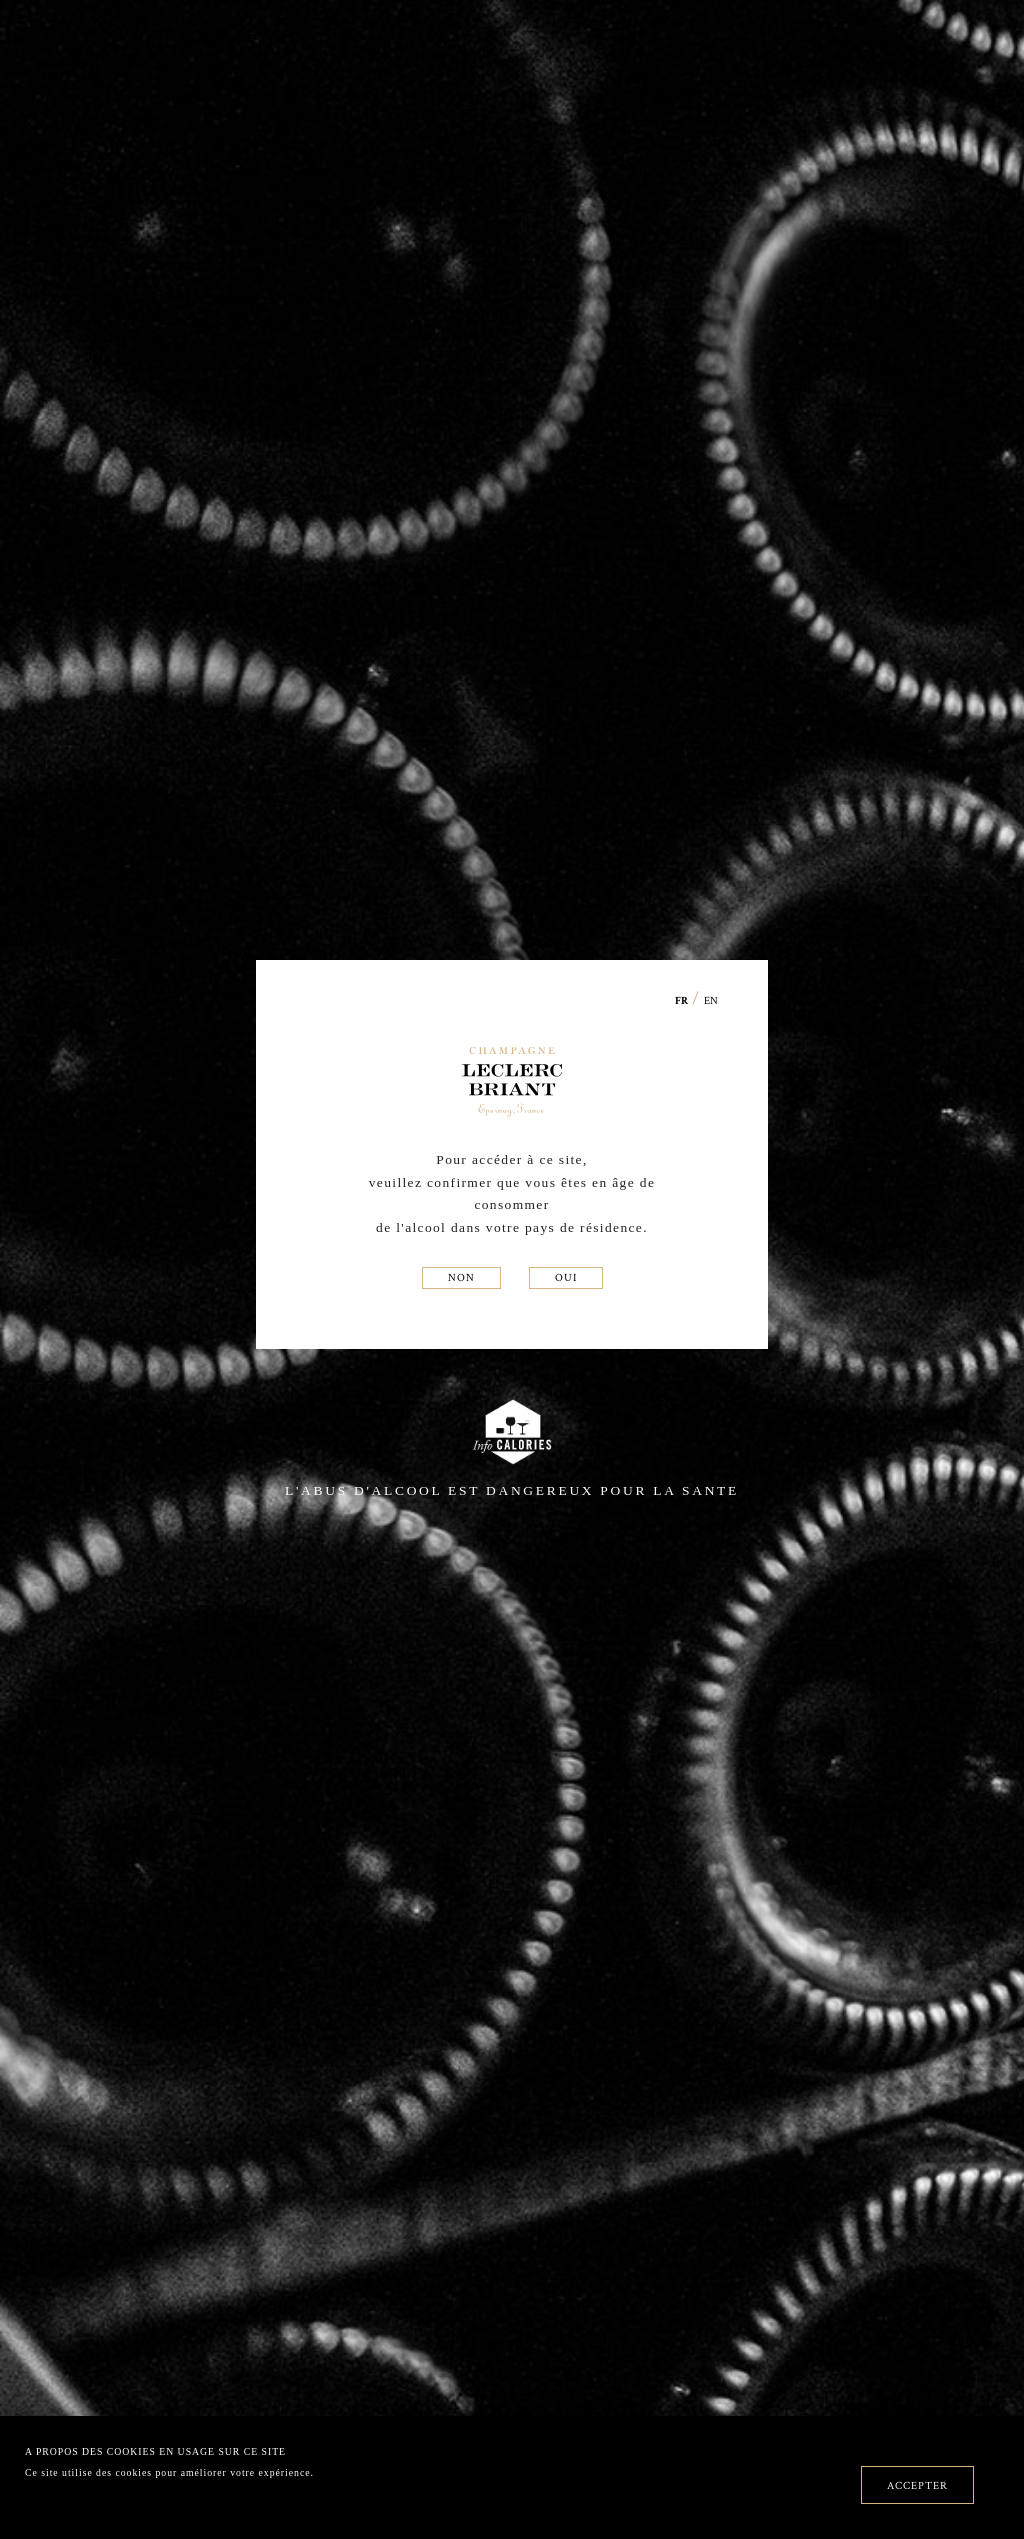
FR (682, 1001)
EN (711, 1000)
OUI (566, 1277)
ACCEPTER (917, 2485)
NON (461, 1277)
